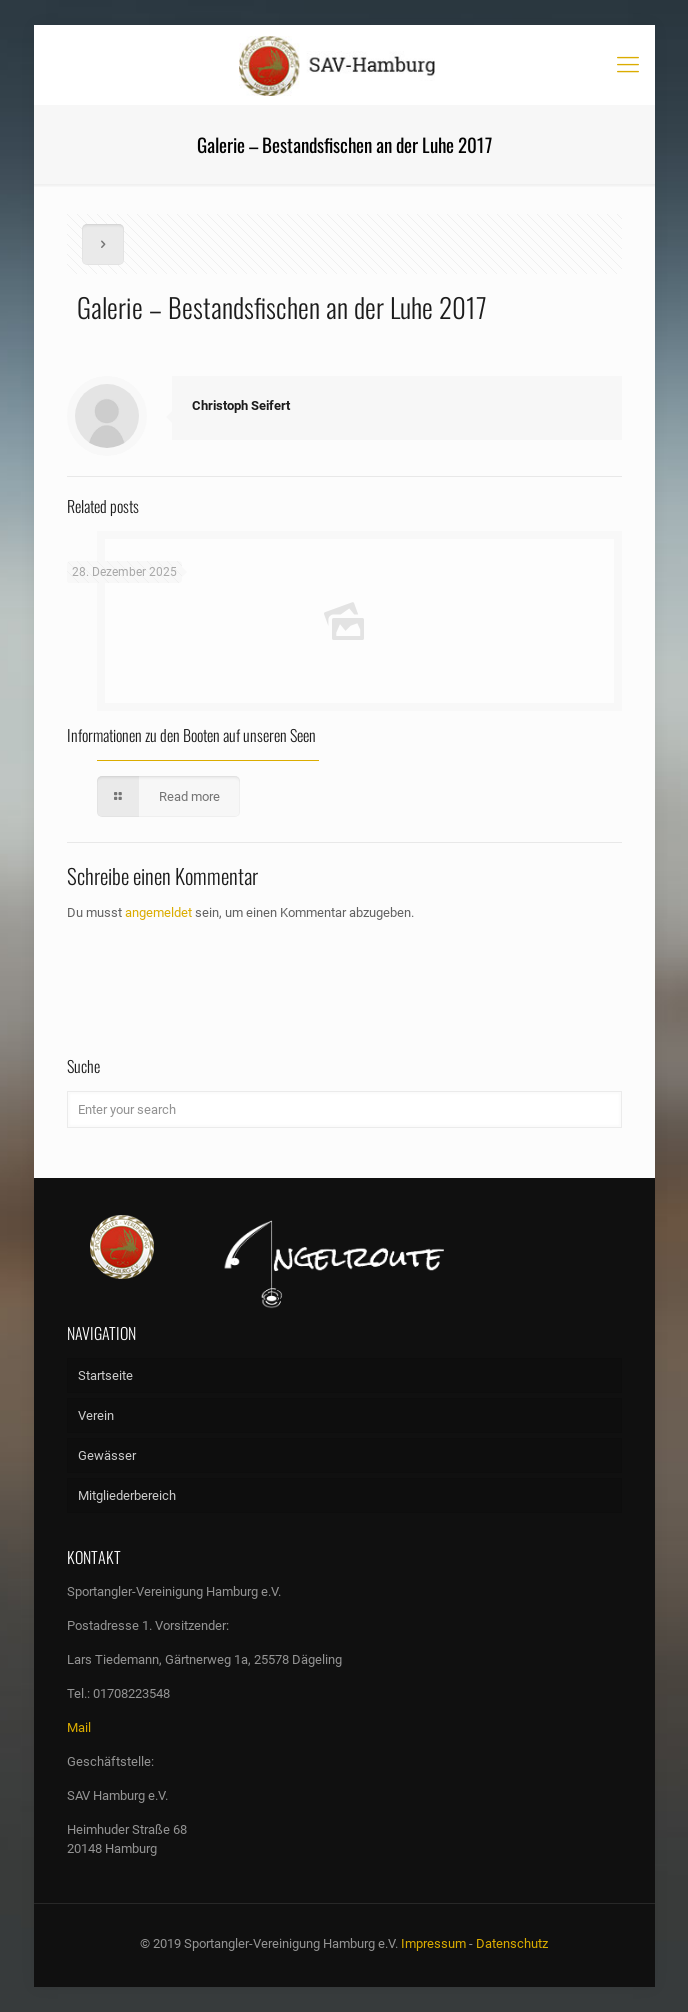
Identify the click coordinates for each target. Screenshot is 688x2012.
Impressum (433, 1943)
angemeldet (158, 912)
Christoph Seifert (241, 405)
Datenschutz (512, 1943)
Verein (96, 1415)
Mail (79, 1727)
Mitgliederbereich (127, 1495)
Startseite (105, 1375)
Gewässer (107, 1455)
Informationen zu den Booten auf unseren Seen (191, 735)
